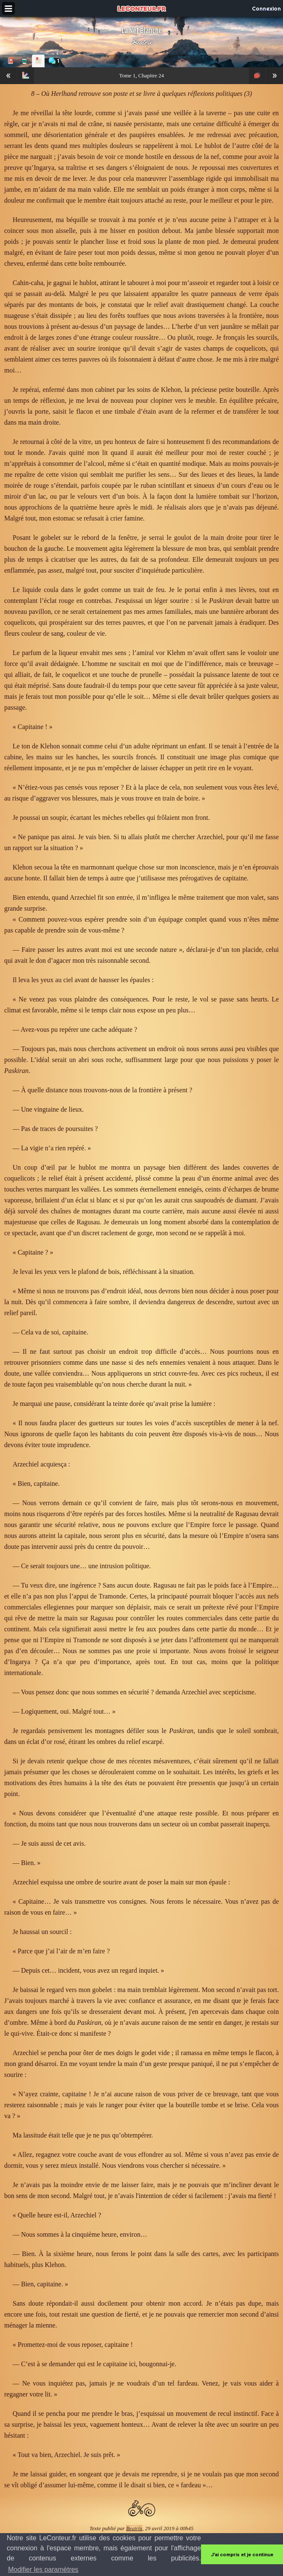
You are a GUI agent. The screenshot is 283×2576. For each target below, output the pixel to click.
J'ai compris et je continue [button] (242, 2555)
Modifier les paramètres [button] (43, 2569)
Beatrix (141, 42)
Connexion (266, 8)
